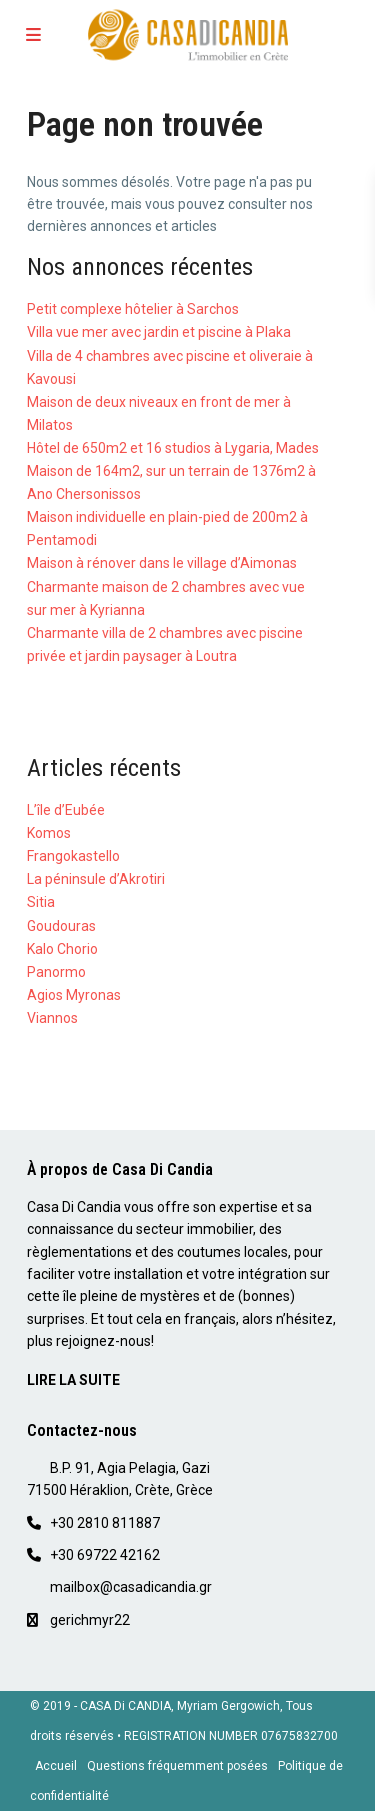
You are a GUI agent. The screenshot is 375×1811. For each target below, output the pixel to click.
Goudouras (61, 926)
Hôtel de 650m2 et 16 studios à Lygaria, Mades (173, 448)
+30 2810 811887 (105, 1523)
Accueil (56, 1766)
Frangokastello (73, 856)
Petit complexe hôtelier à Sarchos (133, 309)
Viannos (52, 1018)
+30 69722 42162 (105, 1555)
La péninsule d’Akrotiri (96, 879)
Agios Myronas (74, 995)
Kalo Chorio (62, 949)
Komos (49, 833)
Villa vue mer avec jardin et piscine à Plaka (159, 332)
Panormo (56, 972)
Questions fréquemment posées (177, 1766)
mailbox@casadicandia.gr (131, 1587)
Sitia (41, 902)
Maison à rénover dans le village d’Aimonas (162, 563)
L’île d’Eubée (66, 810)
